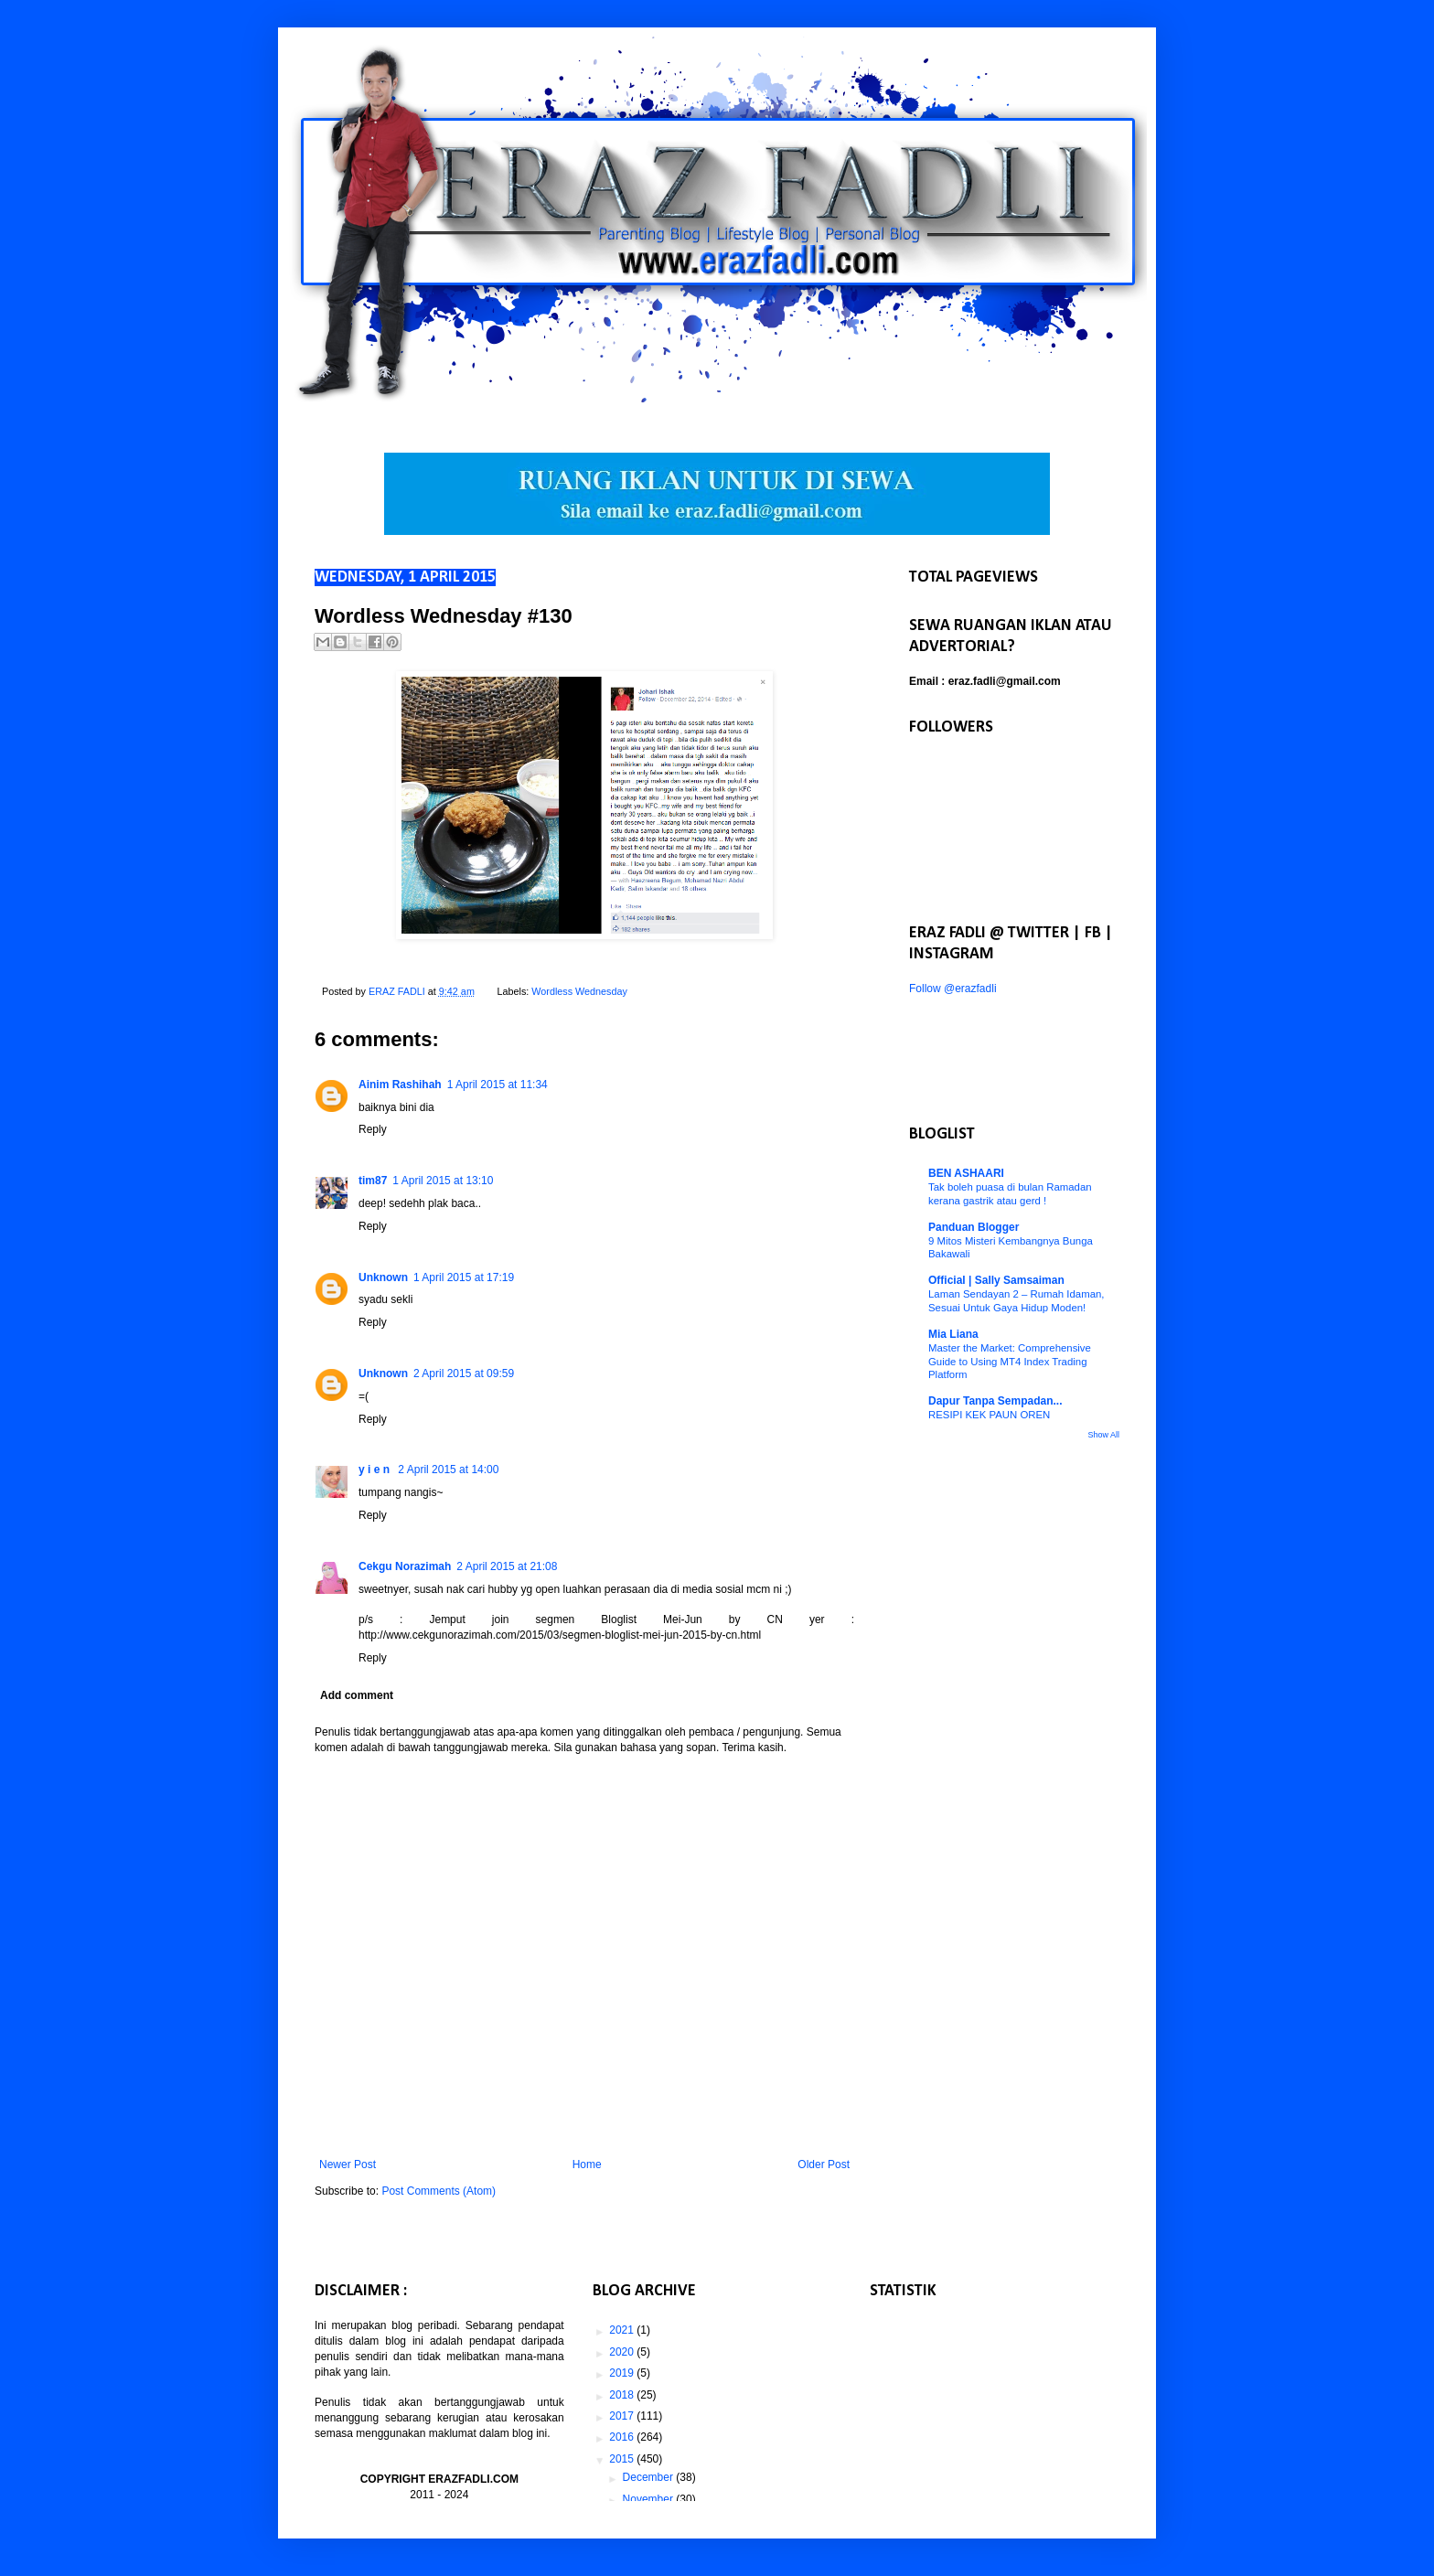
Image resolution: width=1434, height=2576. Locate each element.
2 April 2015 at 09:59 (463, 1373)
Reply (372, 1129)
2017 (623, 2416)
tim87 (372, 1180)
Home (587, 2164)
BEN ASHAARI (966, 1173)
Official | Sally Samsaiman (996, 1280)
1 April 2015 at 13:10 (442, 1180)
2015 (623, 2459)
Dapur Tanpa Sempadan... (995, 1401)
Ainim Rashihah (400, 1084)
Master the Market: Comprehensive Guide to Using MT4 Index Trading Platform (1009, 1361)
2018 (623, 2395)
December (650, 2477)
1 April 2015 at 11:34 (497, 1084)
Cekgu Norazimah (404, 1566)
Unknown (383, 1277)
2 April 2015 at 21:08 (506, 1566)
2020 (623, 2352)
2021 (623, 2330)
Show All (1103, 1434)
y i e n (375, 1469)
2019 (623, 2373)
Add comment (356, 1695)
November (650, 2499)
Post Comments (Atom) (438, 2191)
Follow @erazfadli (953, 988)
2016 (623, 2437)
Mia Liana (953, 1334)
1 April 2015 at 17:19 (463, 1277)
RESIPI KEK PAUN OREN (989, 1414)
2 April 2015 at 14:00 (448, 1469)
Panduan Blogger (973, 1227)
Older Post (823, 2164)
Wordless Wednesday (579, 991)
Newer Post (347, 2164)
